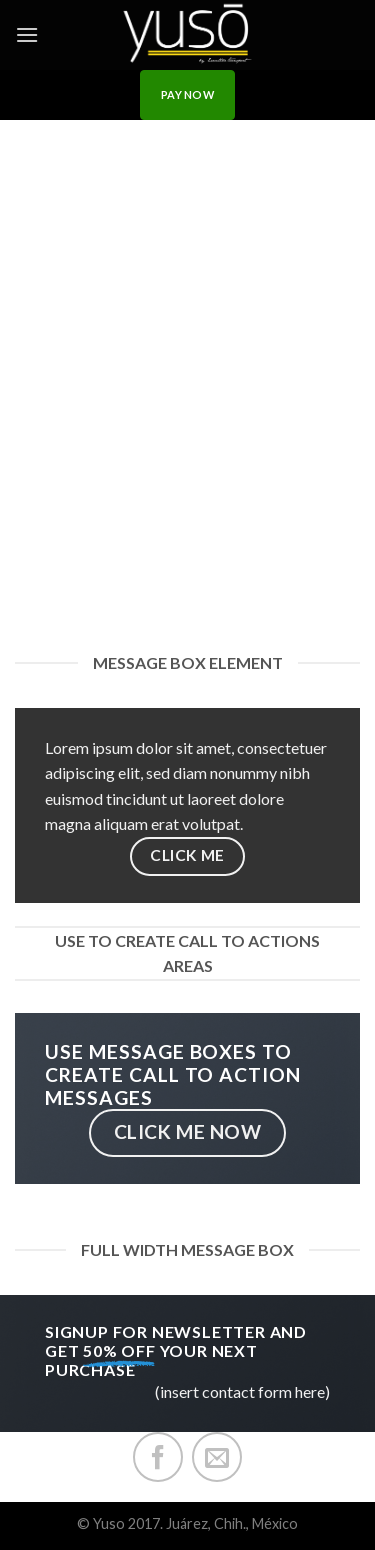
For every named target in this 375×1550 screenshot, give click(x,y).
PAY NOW (187, 94)
